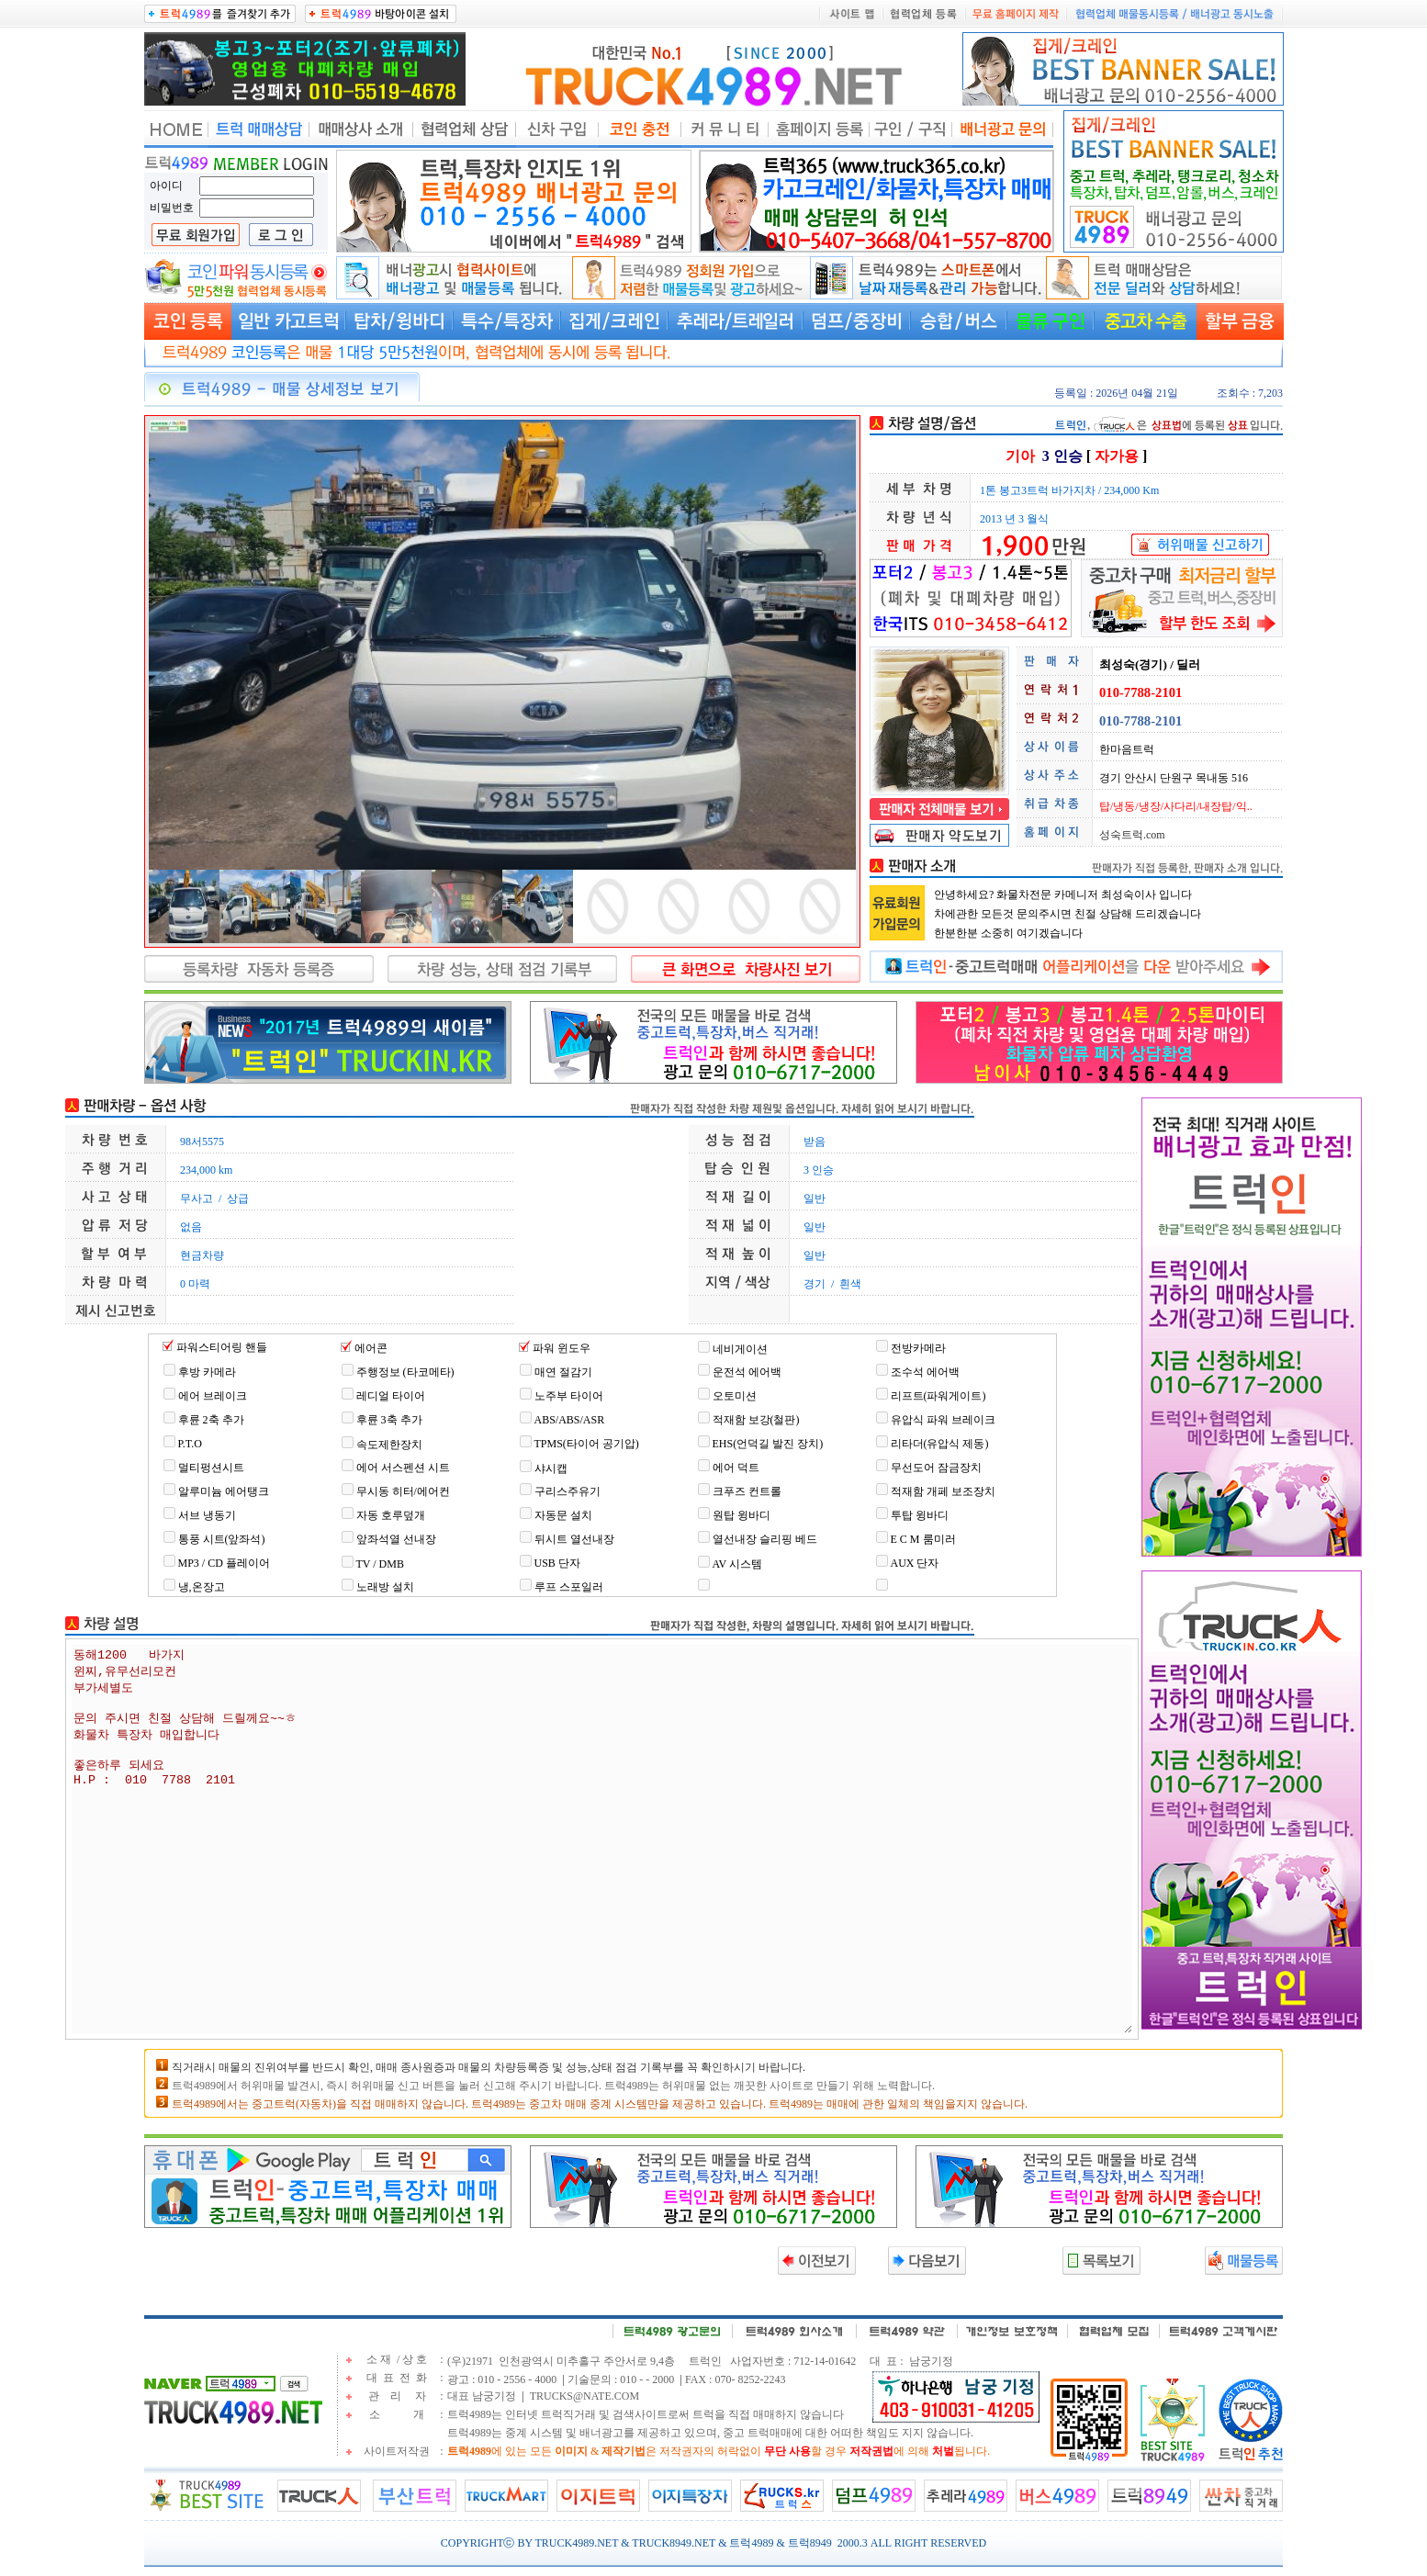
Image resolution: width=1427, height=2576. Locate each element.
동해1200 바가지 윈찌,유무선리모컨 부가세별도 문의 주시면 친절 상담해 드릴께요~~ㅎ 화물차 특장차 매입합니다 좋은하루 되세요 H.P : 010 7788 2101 (601, 1839)
